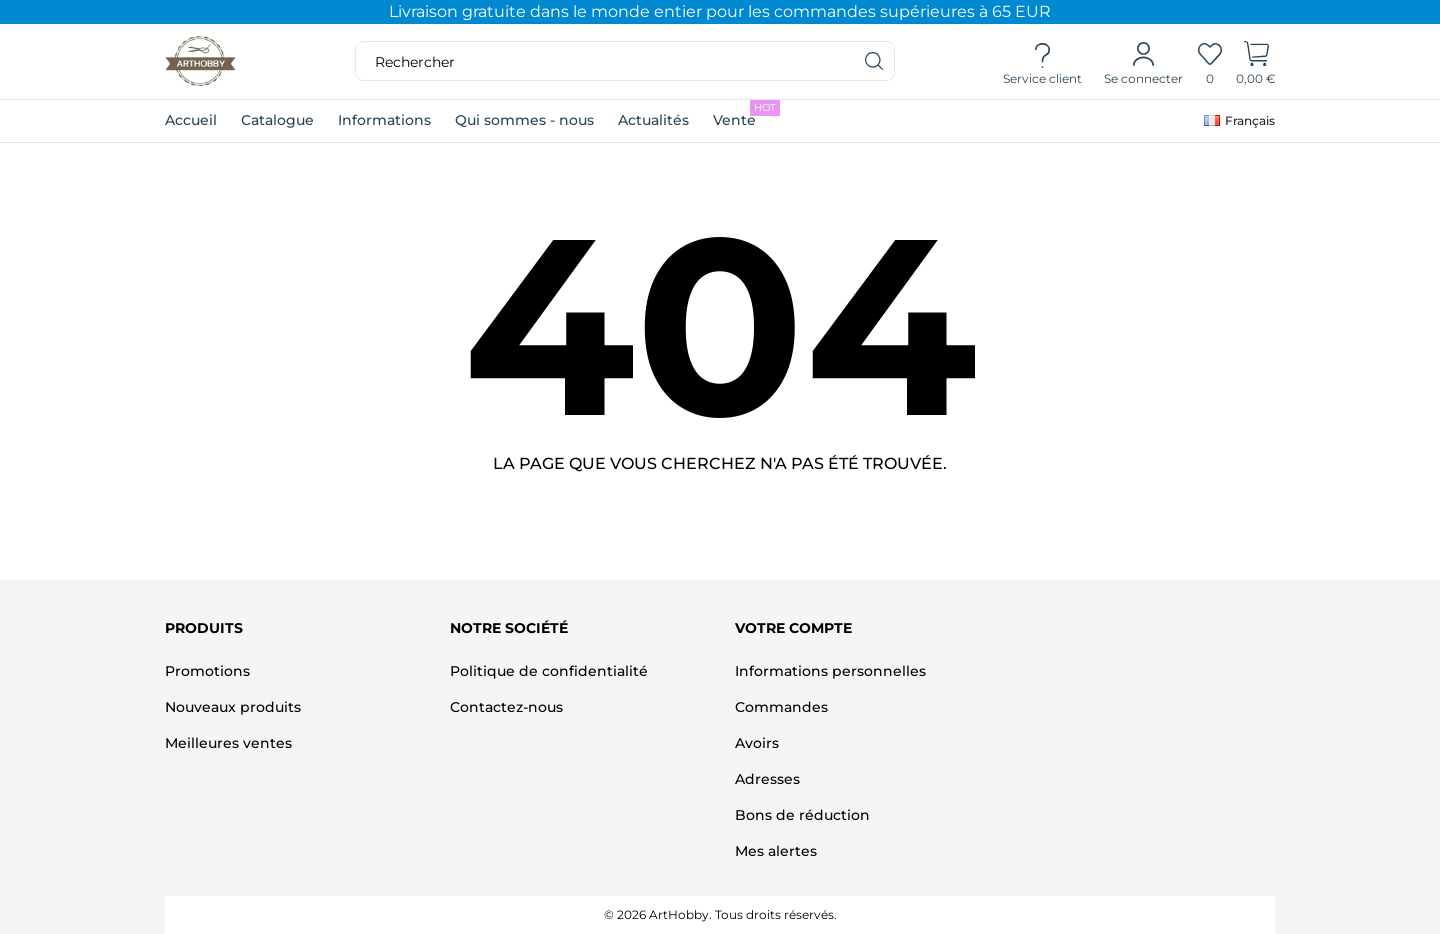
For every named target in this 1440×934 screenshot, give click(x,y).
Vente (746, 114)
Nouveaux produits (233, 707)
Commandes (781, 707)
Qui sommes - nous (524, 120)
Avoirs (757, 743)
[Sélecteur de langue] (1239, 121)
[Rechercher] (875, 61)
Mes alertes (776, 851)
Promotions (207, 671)
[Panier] (1256, 62)
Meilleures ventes (228, 743)
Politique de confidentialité (549, 671)
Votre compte (793, 628)
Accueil (191, 120)
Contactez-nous (506, 707)
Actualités (653, 120)
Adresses (767, 779)
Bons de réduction (802, 815)
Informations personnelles (830, 671)
